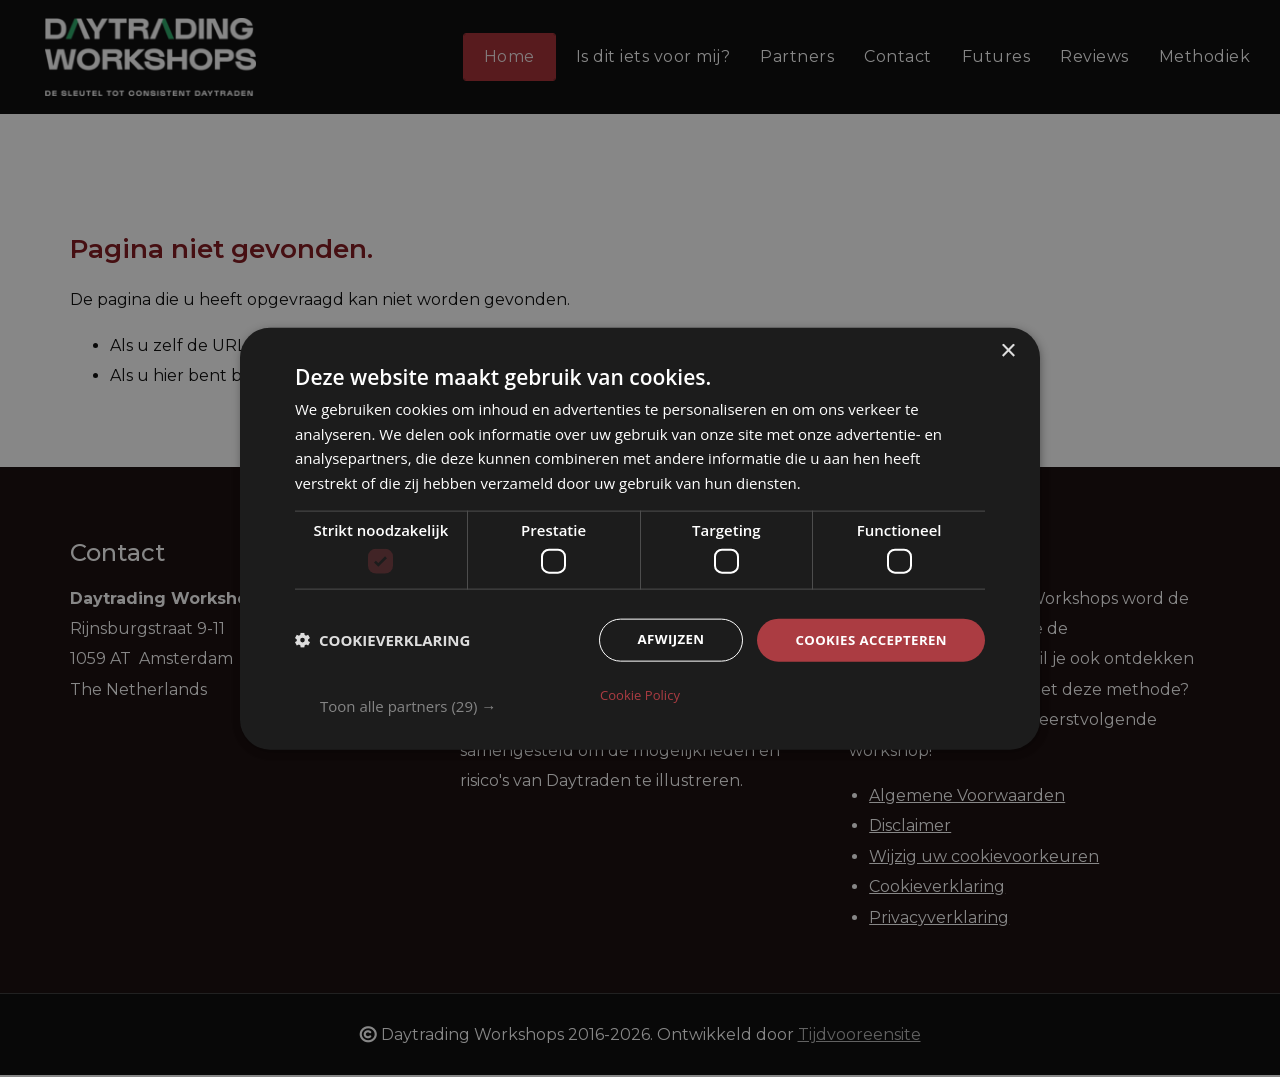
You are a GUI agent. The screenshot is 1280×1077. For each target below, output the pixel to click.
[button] (652, 705)
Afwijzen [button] (660, 641)
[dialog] (640, 538)
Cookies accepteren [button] (867, 641)
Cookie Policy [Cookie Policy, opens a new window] (640, 694)
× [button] (1007, 351)
